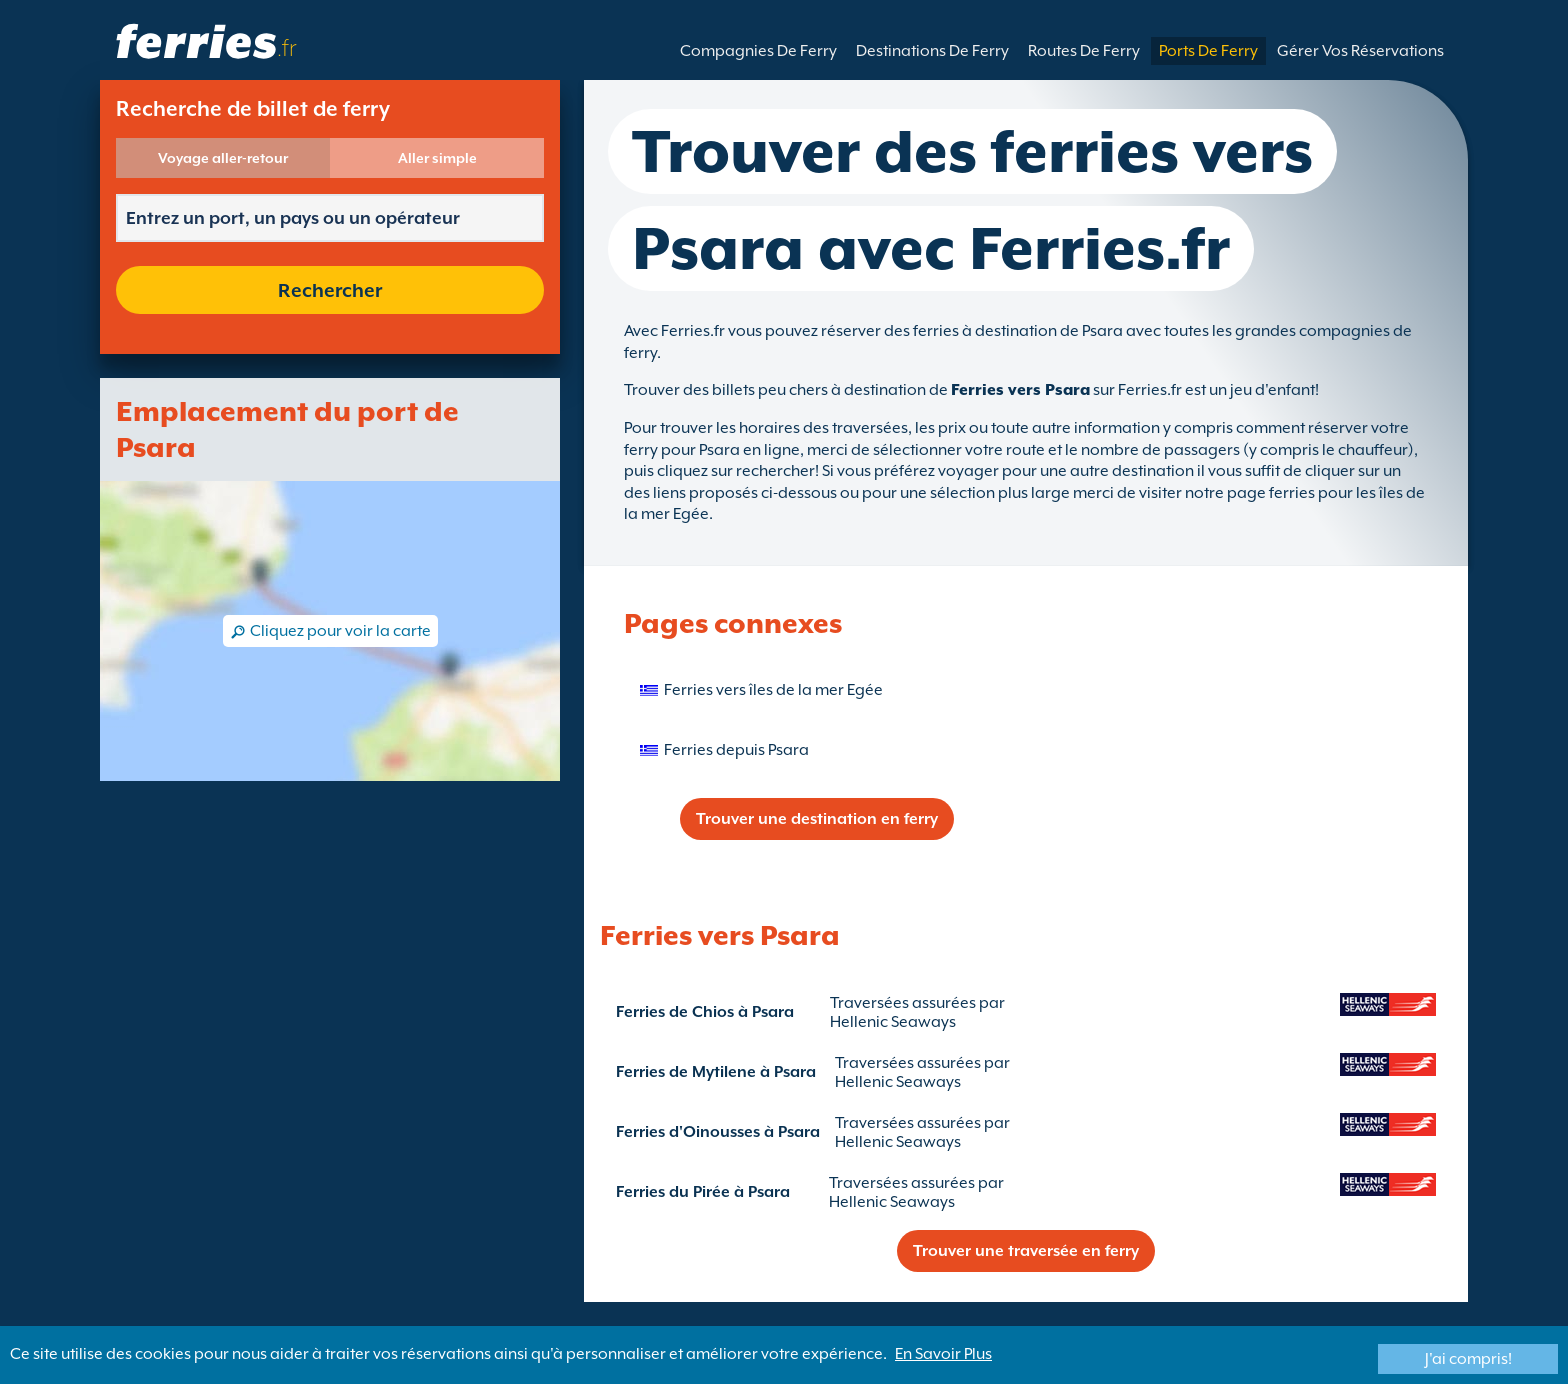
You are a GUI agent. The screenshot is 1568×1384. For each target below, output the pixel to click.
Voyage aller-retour (223, 158)
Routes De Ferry (1084, 51)
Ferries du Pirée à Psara (703, 1192)
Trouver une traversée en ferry (1026, 1251)
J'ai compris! (1468, 1359)
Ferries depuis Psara (736, 750)
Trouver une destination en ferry (817, 819)
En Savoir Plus (943, 1354)
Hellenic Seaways (893, 1022)
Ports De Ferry (1208, 51)
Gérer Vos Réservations (1360, 51)
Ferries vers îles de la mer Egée (773, 690)
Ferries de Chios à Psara (705, 1012)
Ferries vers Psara (1020, 390)
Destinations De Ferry (932, 51)
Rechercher (330, 290)
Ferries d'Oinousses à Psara (718, 1132)
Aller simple (437, 158)
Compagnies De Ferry (758, 51)
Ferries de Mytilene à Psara (716, 1072)
